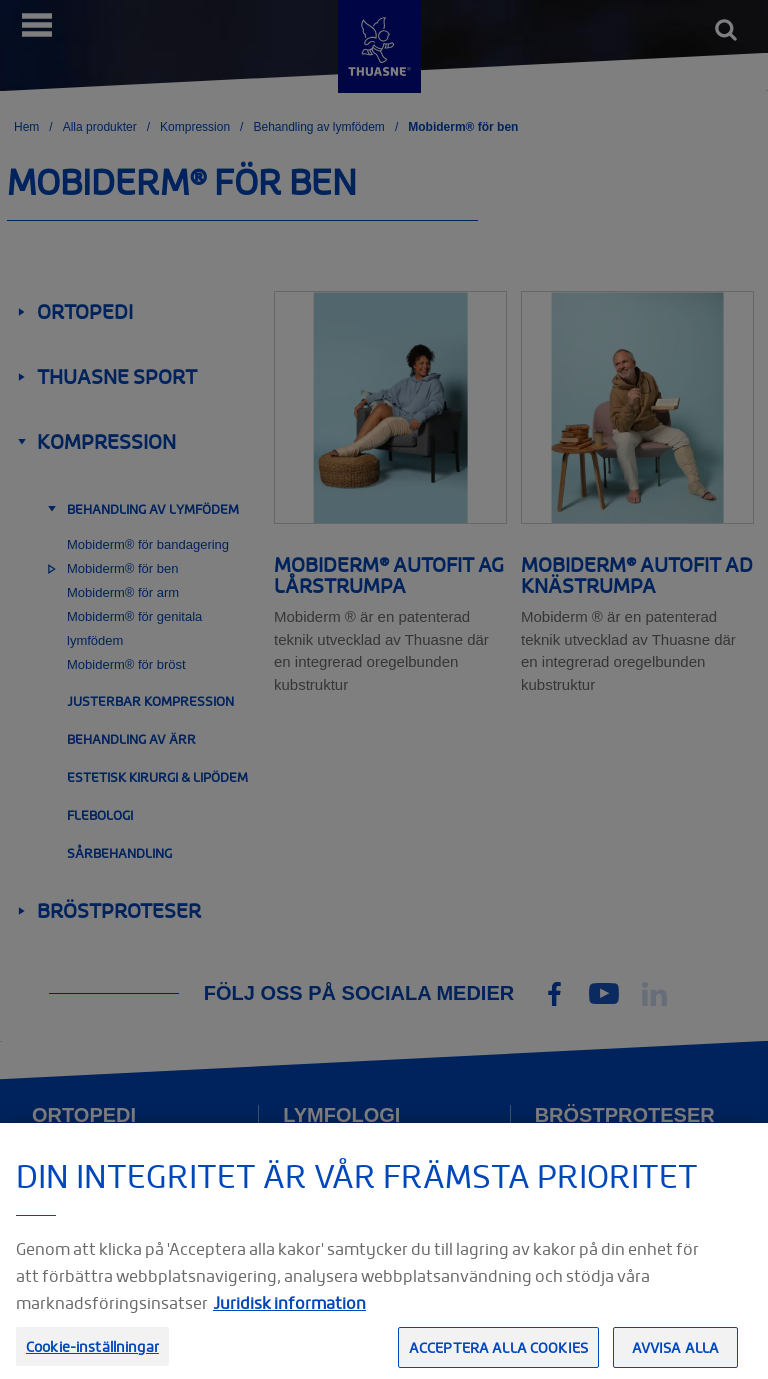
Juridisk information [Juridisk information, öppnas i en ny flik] (289, 1331)
